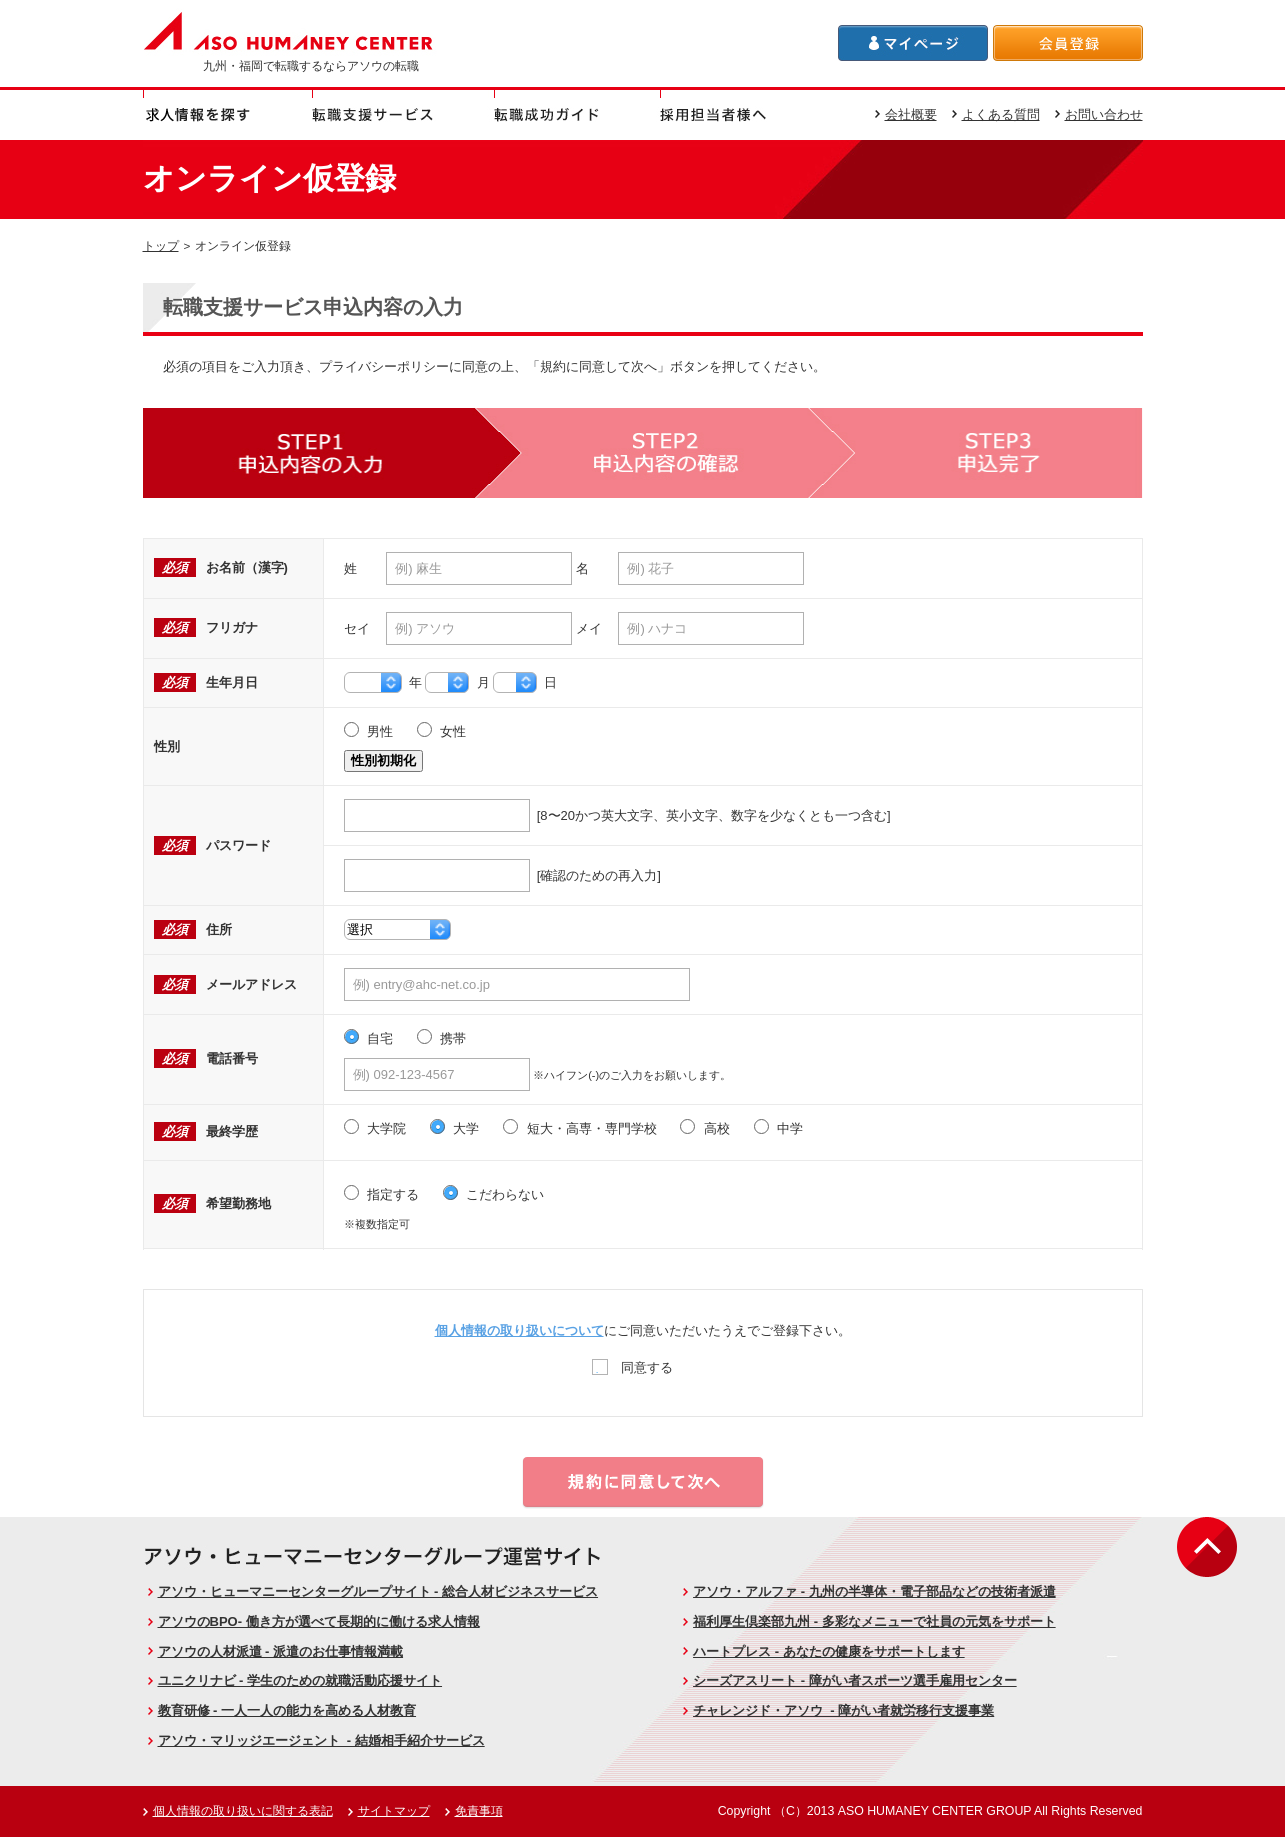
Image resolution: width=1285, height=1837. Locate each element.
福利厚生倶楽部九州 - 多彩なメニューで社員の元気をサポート (874, 1621)
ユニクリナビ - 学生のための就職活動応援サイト (300, 1680)
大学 (455, 1129)
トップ (161, 245)
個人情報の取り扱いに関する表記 (243, 1811)
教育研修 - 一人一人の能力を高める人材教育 (287, 1710)
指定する (382, 1195)
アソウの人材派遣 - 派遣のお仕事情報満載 (281, 1651)
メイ (589, 628)
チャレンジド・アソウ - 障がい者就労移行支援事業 (843, 1710)
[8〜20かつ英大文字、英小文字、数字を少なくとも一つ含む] (617, 815)
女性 (442, 732)
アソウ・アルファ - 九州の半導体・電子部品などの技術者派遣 (874, 1591)
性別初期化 (383, 760)
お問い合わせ (1104, 114)
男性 (369, 732)
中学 (779, 1129)
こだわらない (494, 1195)
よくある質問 (1001, 114)
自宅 (369, 1039)
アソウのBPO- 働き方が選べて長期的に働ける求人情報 (319, 1621)
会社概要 (911, 114)
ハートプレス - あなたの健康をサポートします (829, 1651)
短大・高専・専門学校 (580, 1129)
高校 (705, 1129)
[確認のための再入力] (502, 875)
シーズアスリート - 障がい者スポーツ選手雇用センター (855, 1680)
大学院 (375, 1129)
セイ (357, 628)
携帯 (442, 1039)
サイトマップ (394, 1811)
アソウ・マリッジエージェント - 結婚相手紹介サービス (321, 1740)
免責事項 (479, 1811)
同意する (632, 1366)
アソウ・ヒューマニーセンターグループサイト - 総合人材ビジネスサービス (378, 1591)
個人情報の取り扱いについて (519, 1330)
